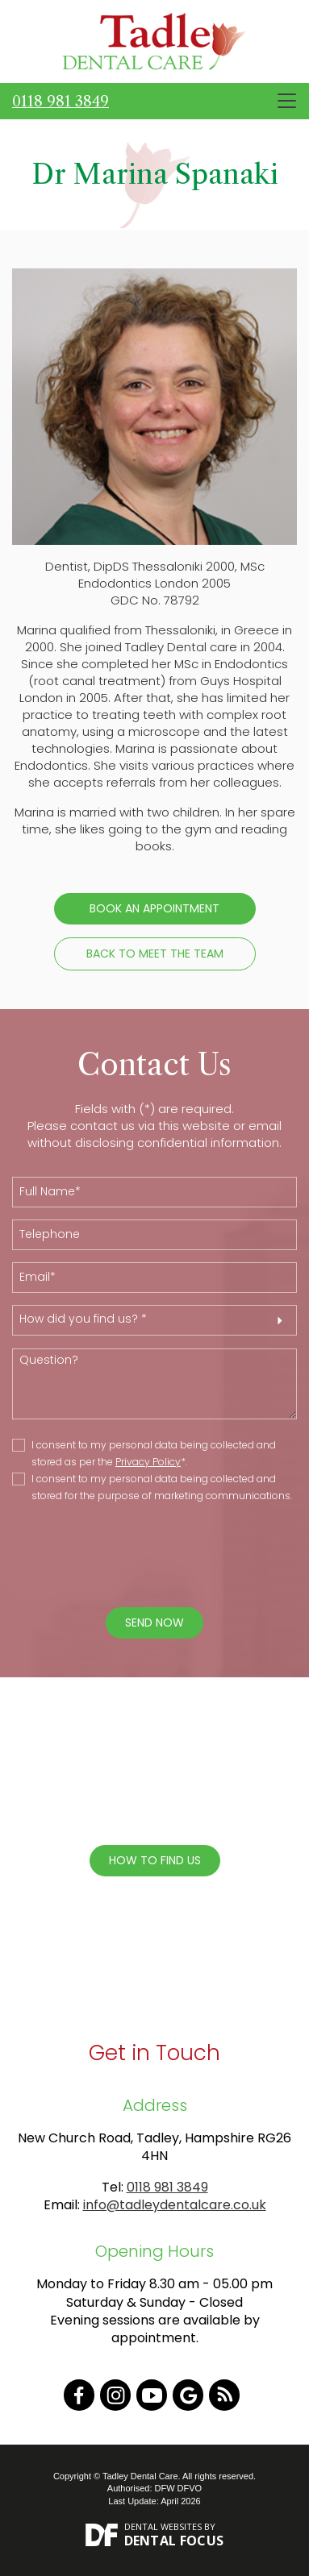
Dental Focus (174, 2540)
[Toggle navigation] (287, 101)
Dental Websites (163, 2526)
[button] (154, 1320)
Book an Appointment (154, 908)
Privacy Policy (148, 1462)
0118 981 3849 (60, 101)
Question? (154, 1383)
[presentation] (142, 1556)
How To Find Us (155, 1860)
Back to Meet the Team (154, 953)
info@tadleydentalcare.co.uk (174, 2205)
